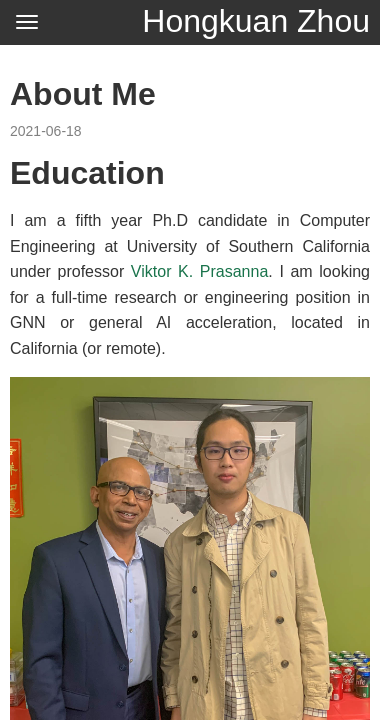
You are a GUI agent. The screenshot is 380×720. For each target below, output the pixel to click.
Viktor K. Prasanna (199, 271)
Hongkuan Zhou (256, 21)
